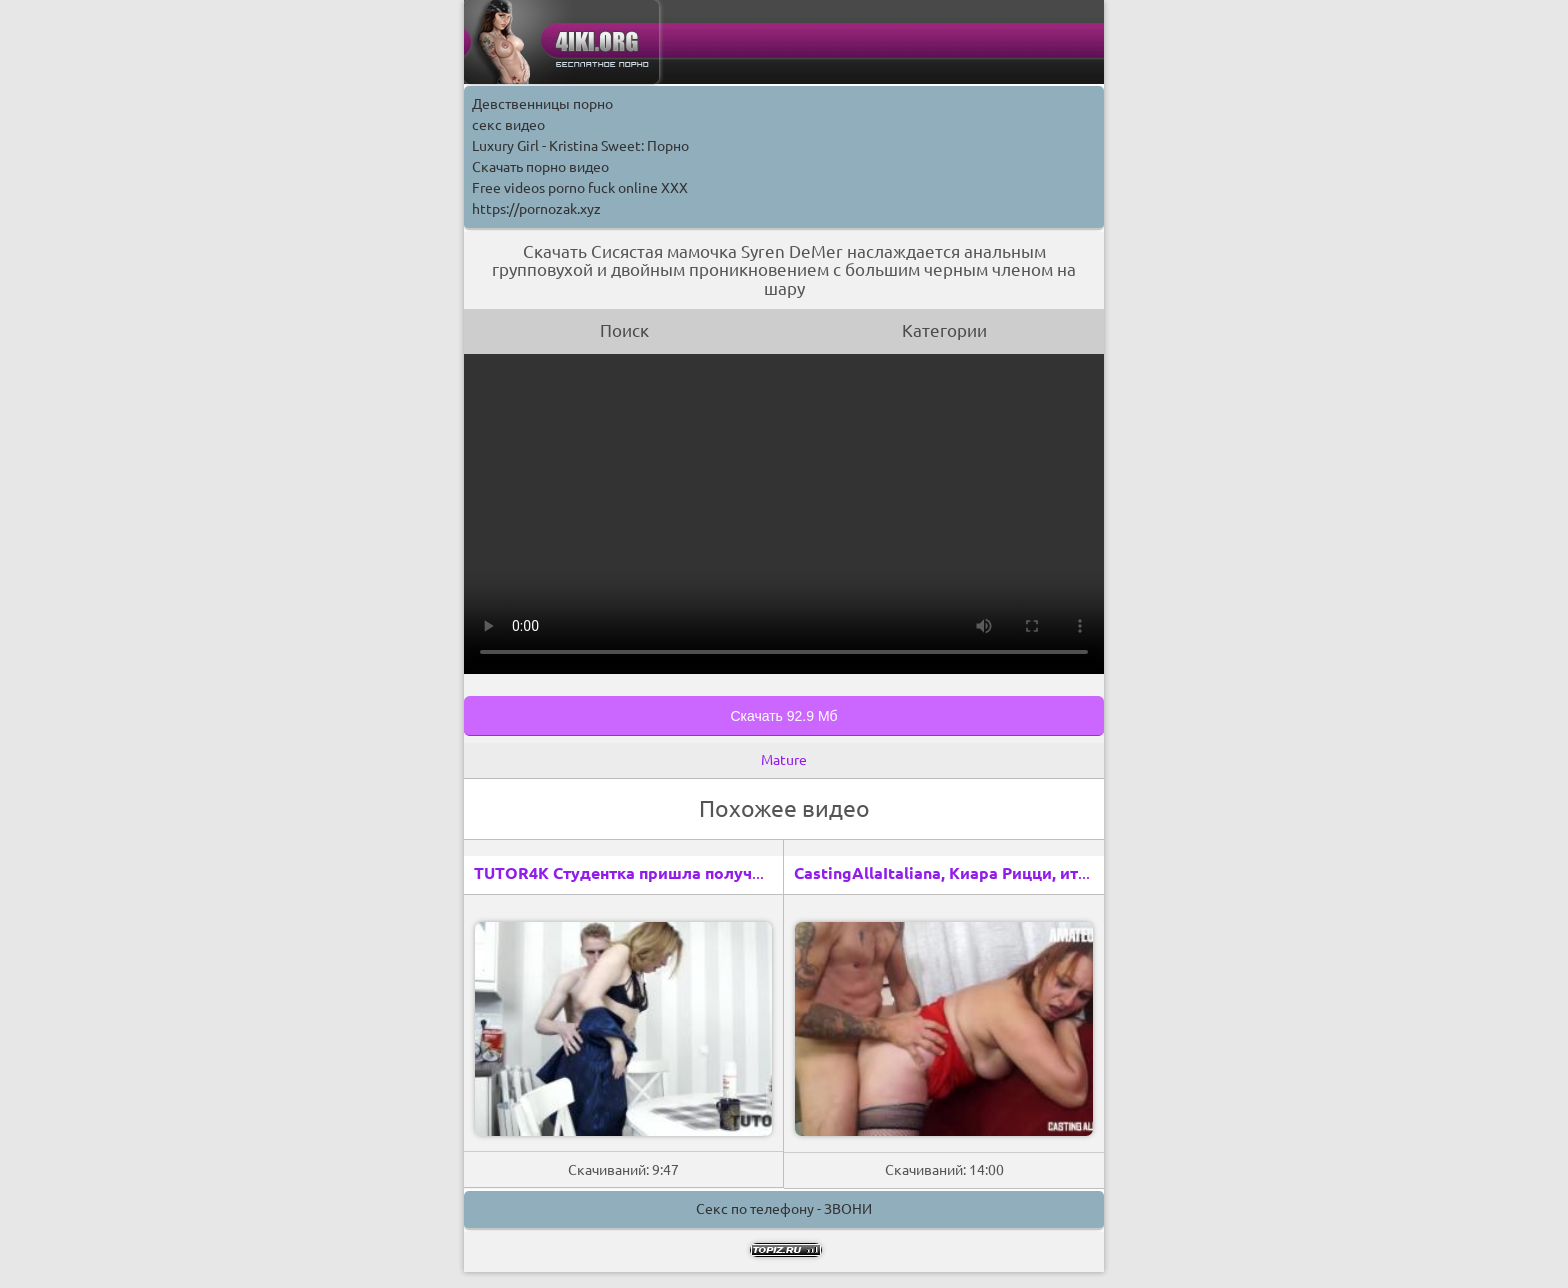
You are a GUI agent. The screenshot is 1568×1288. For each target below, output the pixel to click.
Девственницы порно (542, 104)
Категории (944, 330)
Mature (784, 760)
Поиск (624, 330)
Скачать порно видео (540, 167)
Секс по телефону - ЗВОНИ (784, 1209)
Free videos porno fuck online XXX (580, 188)
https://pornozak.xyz (536, 209)
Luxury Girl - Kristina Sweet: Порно (580, 146)
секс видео (508, 125)
